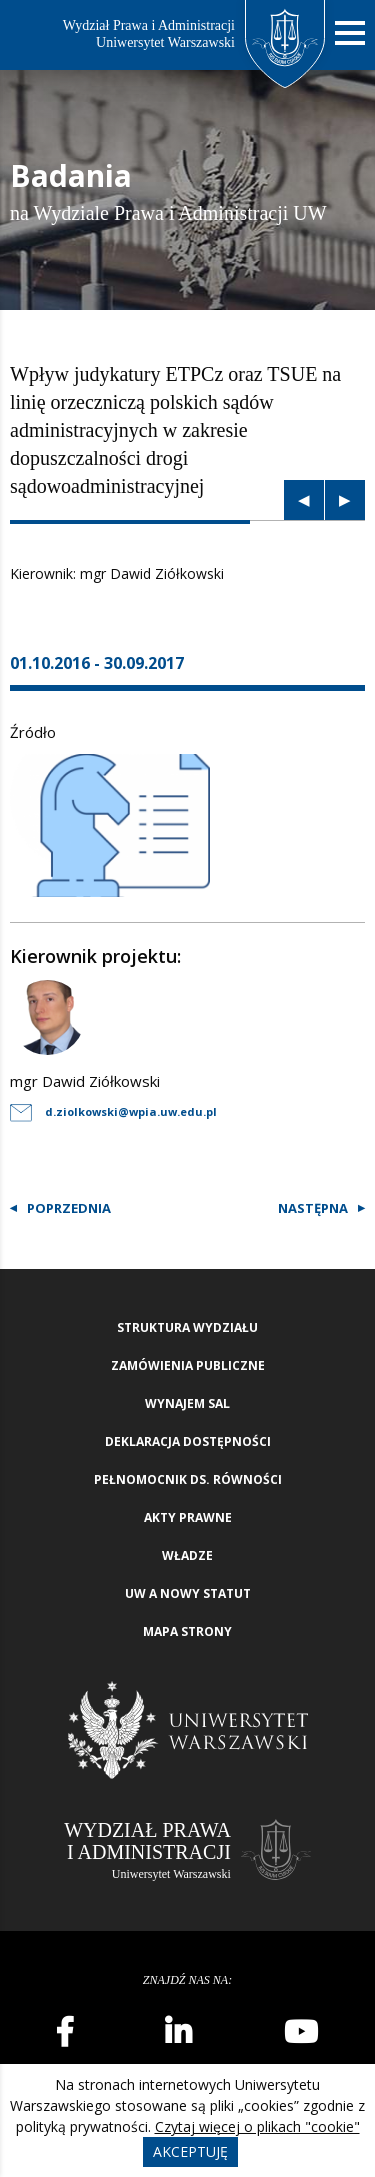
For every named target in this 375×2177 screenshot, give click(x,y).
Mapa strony (187, 1631)
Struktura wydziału (187, 1327)
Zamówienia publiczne (188, 1365)
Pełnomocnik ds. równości (188, 1479)
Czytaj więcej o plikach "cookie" (257, 2126)
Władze (187, 1555)
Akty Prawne (188, 1517)
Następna (313, 1208)
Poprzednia (69, 1208)
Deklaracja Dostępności (188, 1441)
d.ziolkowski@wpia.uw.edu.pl (113, 1111)
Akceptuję (190, 2151)
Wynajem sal (187, 1403)
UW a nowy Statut (188, 1593)
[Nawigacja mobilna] (350, 33)
